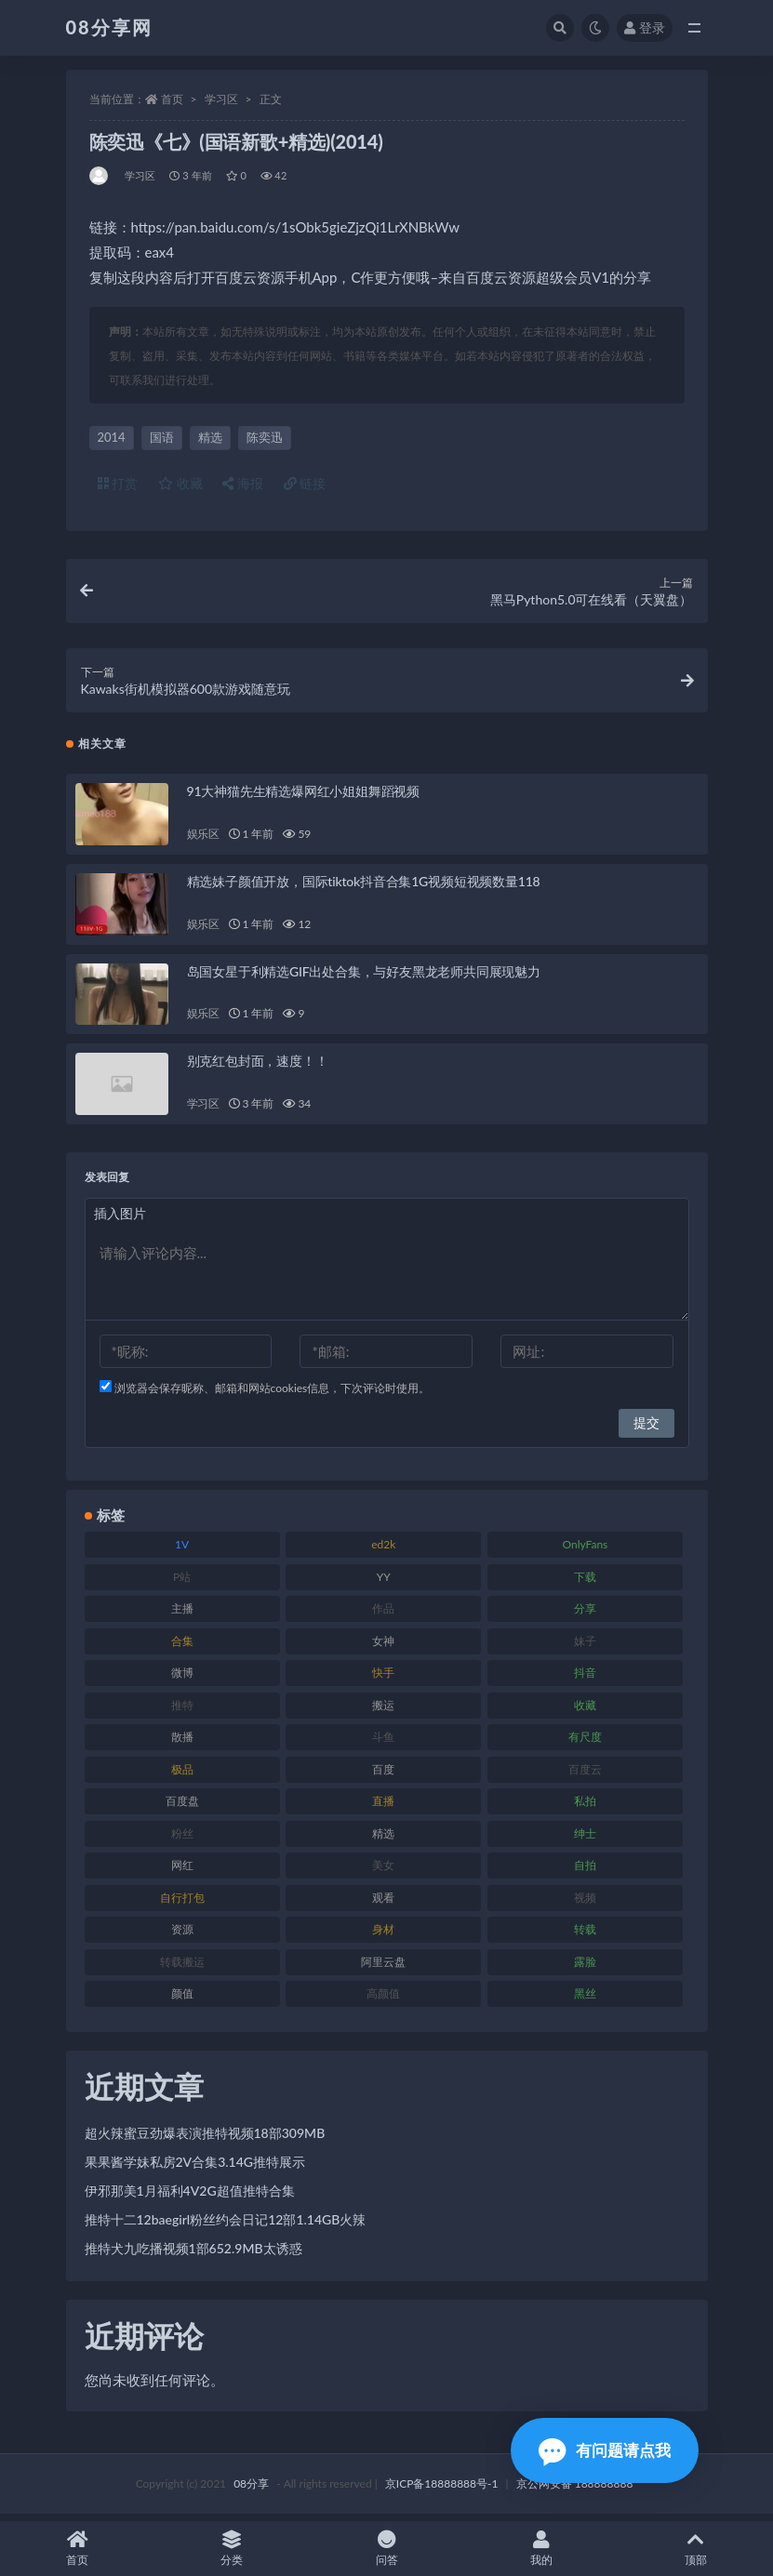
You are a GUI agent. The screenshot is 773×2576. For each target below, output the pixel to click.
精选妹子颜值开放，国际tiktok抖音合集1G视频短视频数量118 (363, 888)
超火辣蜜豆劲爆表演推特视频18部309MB (205, 2139)
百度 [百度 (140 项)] (383, 1775)
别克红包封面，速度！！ (257, 1067)
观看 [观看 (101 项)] (383, 1903)
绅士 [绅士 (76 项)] (585, 1839)
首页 (172, 99)
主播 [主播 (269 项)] (182, 1615)
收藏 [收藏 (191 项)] (585, 1711)
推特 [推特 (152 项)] (182, 1711)
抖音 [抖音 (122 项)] (585, 1679)
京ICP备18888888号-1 (442, 2490)
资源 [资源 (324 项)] (182, 1936)
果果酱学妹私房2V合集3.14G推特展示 (195, 2168)
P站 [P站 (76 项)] (182, 1582)
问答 (386, 2548)
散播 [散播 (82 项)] (182, 1743)
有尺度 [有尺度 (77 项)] (585, 1743)
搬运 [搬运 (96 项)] (383, 1711)
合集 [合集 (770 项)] (182, 1646)
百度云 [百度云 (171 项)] (585, 1775)
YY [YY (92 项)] (384, 1582)
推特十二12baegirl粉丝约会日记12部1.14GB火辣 (226, 2226)
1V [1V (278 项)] (182, 1551)
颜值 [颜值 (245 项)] (182, 2000)
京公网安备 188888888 (574, 2490)
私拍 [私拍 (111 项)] (585, 1807)
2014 (112, 437)
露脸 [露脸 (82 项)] (585, 1967)
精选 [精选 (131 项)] (383, 1839)
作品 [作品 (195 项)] (383, 1615)
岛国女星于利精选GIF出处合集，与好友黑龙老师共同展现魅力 (363, 977)
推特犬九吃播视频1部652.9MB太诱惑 (193, 2255)
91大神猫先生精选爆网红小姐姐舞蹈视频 (303, 797)
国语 (162, 437)
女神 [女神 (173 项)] (383, 1646)
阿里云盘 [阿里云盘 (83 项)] (383, 1967)
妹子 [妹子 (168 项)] (585, 1646)
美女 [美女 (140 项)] (383, 1872)
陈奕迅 (265, 437)
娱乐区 (203, 840)
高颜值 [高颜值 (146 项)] (383, 2000)
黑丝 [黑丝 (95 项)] (585, 2000)
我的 (541, 2548)
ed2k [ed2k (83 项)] (383, 1551)
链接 (305, 483)
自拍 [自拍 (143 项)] (585, 1872)
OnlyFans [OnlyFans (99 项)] (584, 1551)
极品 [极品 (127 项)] (182, 1775)
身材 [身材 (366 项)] (383, 1936)
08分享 (251, 2490)
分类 (231, 2548)
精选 (210, 437)
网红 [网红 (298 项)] (182, 1872)
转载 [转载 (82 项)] (585, 1936)
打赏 (118, 483)
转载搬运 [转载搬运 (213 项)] (182, 1967)
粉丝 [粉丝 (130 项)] (182, 1839)
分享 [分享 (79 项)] (585, 1615)
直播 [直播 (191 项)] (383, 1807)
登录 (644, 27)
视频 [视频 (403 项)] (585, 1903)
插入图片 (120, 1220)
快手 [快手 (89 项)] (383, 1679)
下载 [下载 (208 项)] (585, 1582)
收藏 (180, 483)
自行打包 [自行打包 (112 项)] (182, 1903)
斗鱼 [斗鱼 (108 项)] (383, 1743)
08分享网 (109, 27)
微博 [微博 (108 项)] (182, 1679)
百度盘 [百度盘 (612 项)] (182, 1807)
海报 (242, 483)
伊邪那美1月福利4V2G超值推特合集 (190, 2197)
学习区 (221, 99)
